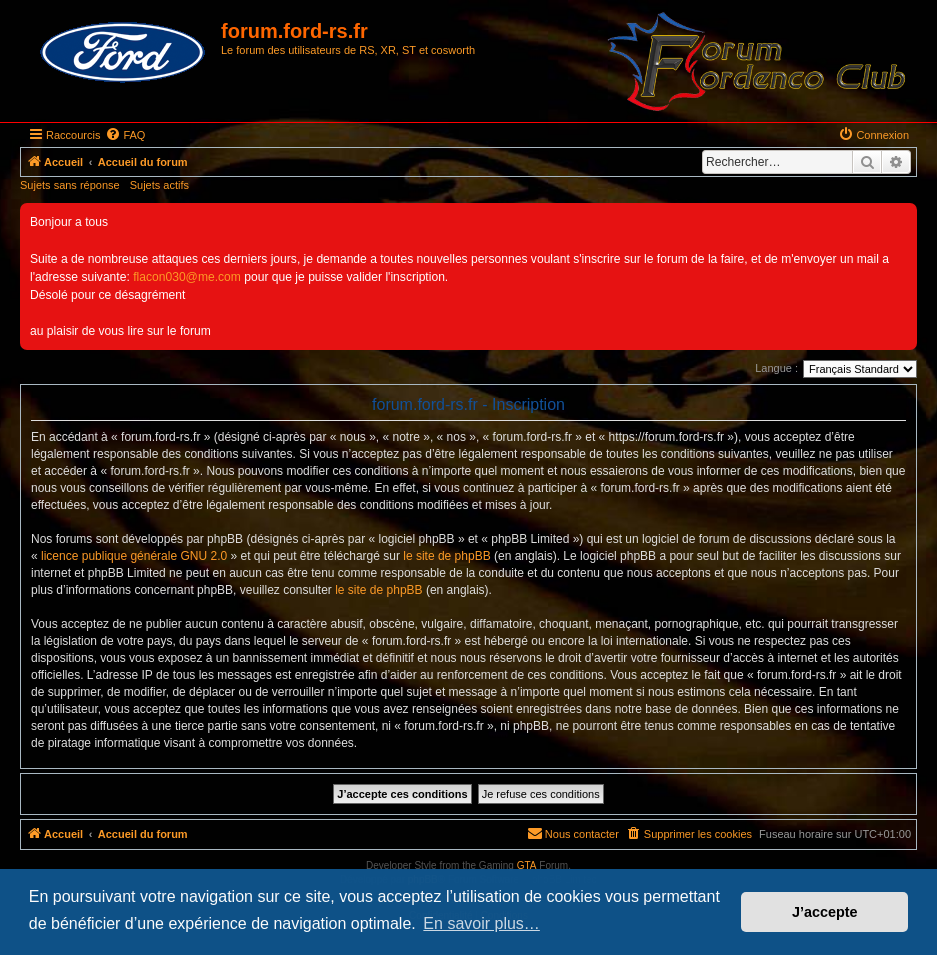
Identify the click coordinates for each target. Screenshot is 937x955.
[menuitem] (125, 135)
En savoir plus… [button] (481, 923)
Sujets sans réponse (70, 185)
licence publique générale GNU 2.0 (134, 556)
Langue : (776, 368)
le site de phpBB (446, 556)
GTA (527, 865)
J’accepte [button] (825, 912)
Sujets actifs (159, 185)
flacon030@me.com (187, 277)
